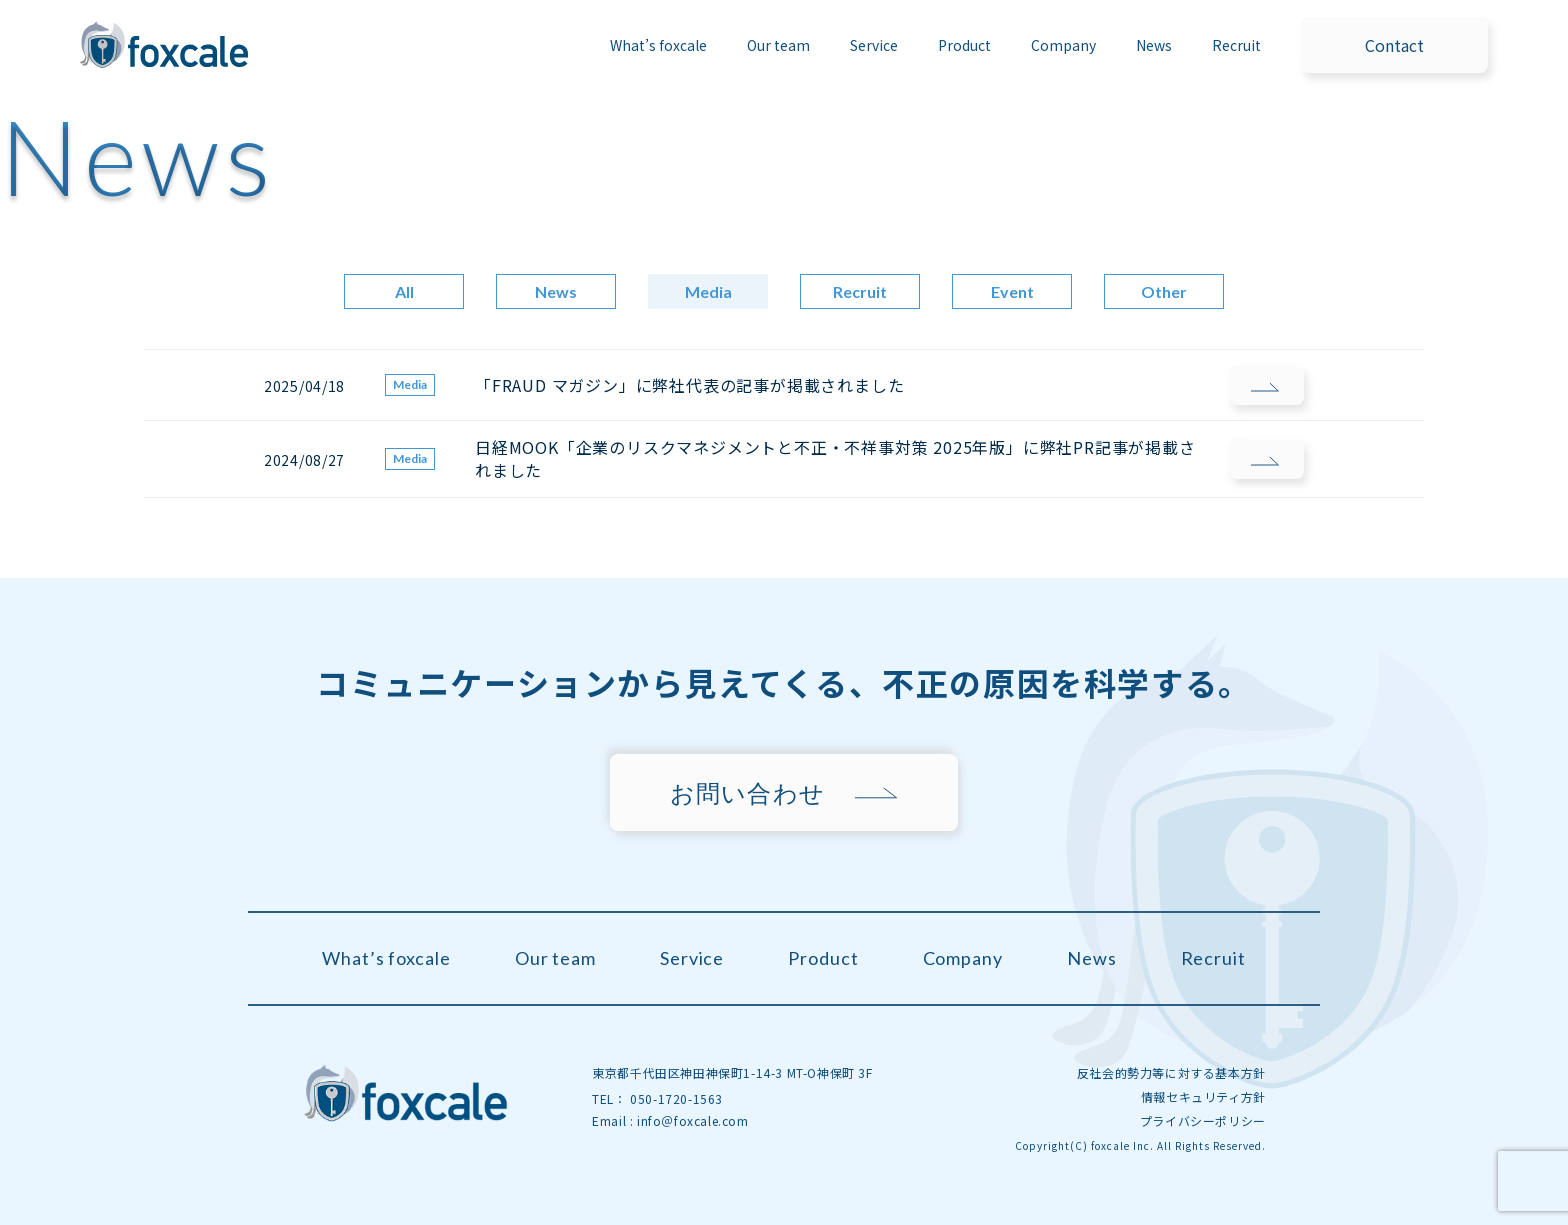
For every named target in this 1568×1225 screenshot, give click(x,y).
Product (823, 958)
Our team (778, 45)
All (404, 291)
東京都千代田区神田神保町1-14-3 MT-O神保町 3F (732, 1072)
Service (692, 958)
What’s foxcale (658, 45)
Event (1012, 291)
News (1154, 45)
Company (1063, 45)
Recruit (1236, 45)
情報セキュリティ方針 (1203, 1096)
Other (1164, 291)
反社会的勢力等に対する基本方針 (1171, 1072)
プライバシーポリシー (1203, 1120)
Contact (1394, 45)
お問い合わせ (747, 792)
